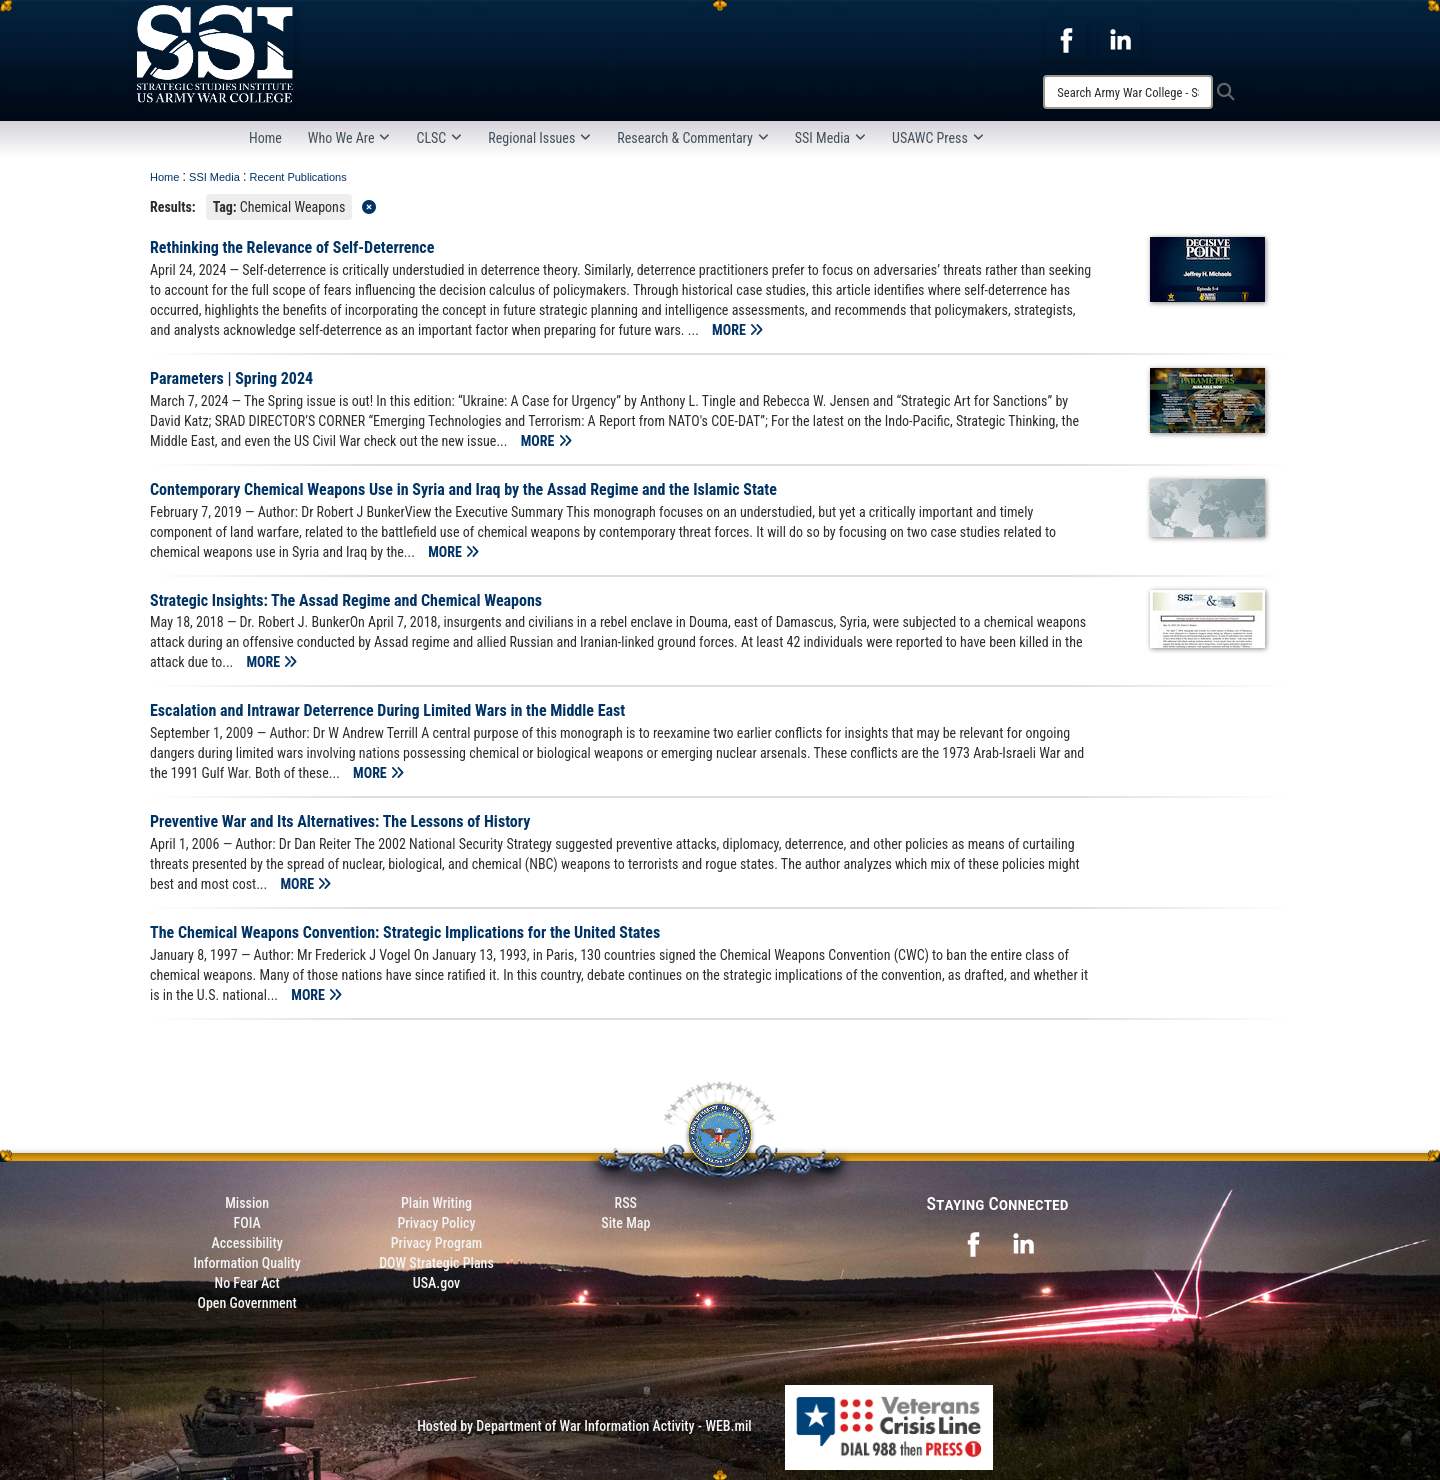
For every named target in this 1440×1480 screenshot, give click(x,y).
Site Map (625, 1223)
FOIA (247, 1223)
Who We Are (349, 138)
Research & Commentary (693, 138)
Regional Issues (539, 138)
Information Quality (247, 1263)
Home (265, 138)
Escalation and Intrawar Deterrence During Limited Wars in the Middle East (387, 710)
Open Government (246, 1303)
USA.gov (437, 1283)
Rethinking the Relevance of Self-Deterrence (292, 247)
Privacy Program (437, 1243)
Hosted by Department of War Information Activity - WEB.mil (584, 1426)
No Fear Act (247, 1283)
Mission (247, 1203)
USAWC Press (938, 138)
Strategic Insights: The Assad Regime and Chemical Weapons (346, 600)
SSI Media (830, 138)
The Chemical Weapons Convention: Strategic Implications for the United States (405, 932)
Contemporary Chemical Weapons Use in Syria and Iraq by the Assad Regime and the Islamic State (463, 489)
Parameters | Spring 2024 (231, 378)
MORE (737, 330)
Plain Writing (436, 1203)
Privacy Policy (436, 1223)
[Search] (1128, 92)
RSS (626, 1203)
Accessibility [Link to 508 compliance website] (247, 1243)
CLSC (439, 138)
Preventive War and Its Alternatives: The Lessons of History (340, 821)
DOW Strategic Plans (436, 1263)
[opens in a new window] (1066, 39)
